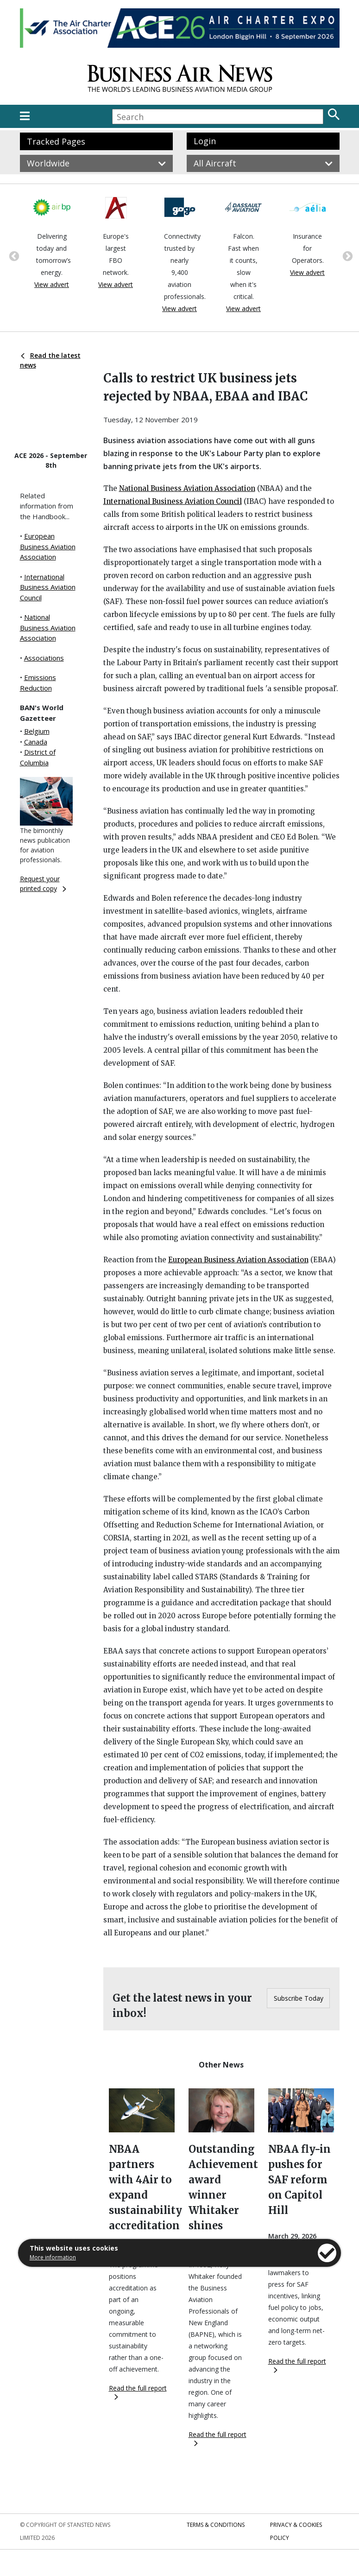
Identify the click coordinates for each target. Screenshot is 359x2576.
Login (205, 140)
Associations (44, 657)
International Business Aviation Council (48, 587)
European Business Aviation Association (48, 546)
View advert (51, 284)
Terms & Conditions (216, 2525)
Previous (13, 255)
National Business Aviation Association (48, 627)
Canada (35, 741)
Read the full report (138, 2392)
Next (346, 255)
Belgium (37, 731)
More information (53, 2257)
